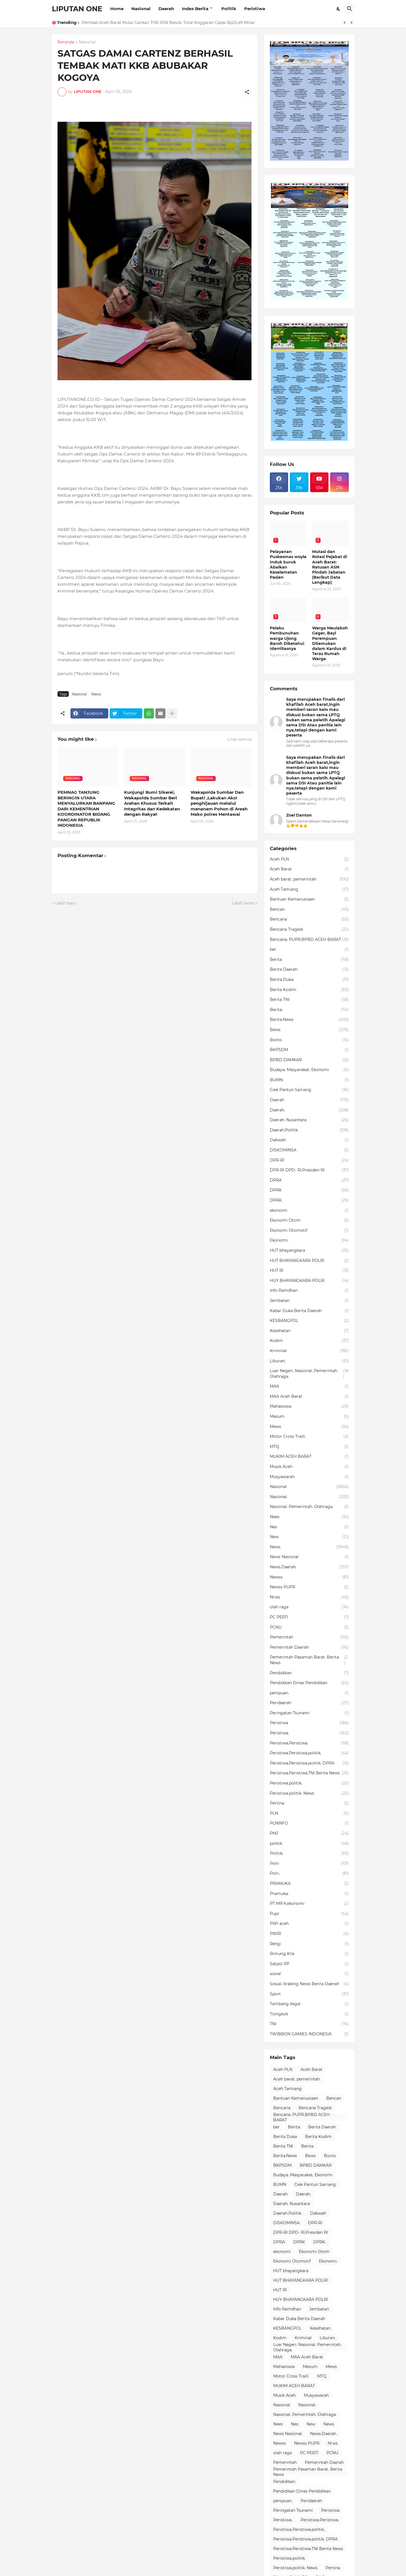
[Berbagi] (246, 91)
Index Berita (195, 8)
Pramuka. (309, 1894)
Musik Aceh (309, 1467)
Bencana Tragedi (309, 929)
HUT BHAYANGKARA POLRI (309, 1261)
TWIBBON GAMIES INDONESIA (309, 2034)
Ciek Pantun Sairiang (309, 1090)
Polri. (309, 1873)
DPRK (309, 1190)
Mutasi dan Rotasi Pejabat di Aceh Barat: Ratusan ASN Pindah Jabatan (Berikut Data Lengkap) (329, 567)
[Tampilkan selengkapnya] (172, 713)
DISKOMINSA (309, 1150)
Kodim (309, 1341)
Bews (309, 1030)
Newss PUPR (309, 1587)
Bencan (309, 909)
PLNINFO (309, 1823)
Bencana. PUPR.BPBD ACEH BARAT (309, 940)
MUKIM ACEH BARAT (309, 1457)
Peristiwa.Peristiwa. (309, 1743)
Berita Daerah (309, 969)
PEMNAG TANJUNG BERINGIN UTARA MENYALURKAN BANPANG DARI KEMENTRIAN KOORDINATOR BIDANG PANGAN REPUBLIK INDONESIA (86, 809)
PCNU (309, 1627)
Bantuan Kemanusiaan (309, 899)
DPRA (309, 1180)
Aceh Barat (309, 869)
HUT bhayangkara (309, 1250)
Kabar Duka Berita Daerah (309, 1311)
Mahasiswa (309, 1406)
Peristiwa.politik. (309, 1783)
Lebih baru (65, 903)
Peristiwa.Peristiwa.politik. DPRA (309, 1763)
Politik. (309, 1853)
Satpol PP (309, 1964)
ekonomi (309, 1210)
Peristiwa (254, 8)
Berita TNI (309, 1000)
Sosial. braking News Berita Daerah (309, 1984)
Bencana (309, 919)
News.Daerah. (309, 1567)
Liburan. (309, 1361)
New (309, 1537)
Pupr (309, 1914)
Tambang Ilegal (309, 2004)
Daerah (166, 8)
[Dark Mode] (338, 9)
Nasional (141, 8)
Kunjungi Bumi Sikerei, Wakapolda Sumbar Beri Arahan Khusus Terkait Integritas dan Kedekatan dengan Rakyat (152, 803)
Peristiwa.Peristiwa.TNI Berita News (309, 1773)
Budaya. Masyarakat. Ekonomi (309, 1070)
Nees (309, 1517)
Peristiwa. (309, 1733)
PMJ (309, 1833)
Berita (309, 960)
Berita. (309, 1010)
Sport (309, 1994)
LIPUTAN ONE (77, 9)
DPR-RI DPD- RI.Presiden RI (309, 1170)
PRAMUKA (309, 1884)
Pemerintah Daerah (309, 1647)
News (96, 694)
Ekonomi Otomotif (309, 1230)
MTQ (309, 1447)
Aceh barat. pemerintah (309, 879)
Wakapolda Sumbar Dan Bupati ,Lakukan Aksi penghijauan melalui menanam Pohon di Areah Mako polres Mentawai (219, 803)
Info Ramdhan (309, 1290)
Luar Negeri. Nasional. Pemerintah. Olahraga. (309, 1373)
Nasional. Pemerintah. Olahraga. (309, 1507)
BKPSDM (309, 1050)
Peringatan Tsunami (309, 1713)
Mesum (309, 1416)
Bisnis (309, 1040)
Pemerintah (309, 1637)
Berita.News (309, 1020)
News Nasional (309, 1557)
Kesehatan (309, 1331)
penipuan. (309, 1693)
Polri (309, 1864)
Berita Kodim (309, 990)
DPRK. (309, 1200)
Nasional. (309, 1497)
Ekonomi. (309, 1240)
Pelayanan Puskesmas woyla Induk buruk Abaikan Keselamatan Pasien (288, 564)
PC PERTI (309, 1617)
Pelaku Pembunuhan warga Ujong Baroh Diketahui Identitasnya (287, 638)
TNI (309, 2024)
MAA (309, 1386)
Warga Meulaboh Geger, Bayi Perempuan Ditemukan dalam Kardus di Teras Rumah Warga (330, 643)
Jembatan (309, 1301)
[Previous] (344, 22)
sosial (309, 1974)
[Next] (351, 22)
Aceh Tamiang (309, 889)
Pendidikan (309, 1673)
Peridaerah (309, 1703)
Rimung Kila (309, 1954)
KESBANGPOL (309, 1321)
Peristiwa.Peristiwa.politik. (309, 1753)
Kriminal (309, 1351)
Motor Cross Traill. (309, 1437)
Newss (309, 1577)
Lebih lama (243, 903)
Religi (309, 1944)
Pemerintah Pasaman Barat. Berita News (309, 1660)
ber (309, 949)
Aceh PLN (309, 859)
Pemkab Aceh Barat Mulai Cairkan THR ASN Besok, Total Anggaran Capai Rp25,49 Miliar (168, 22)
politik (309, 1844)
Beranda (66, 42)
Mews (309, 1427)
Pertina (309, 1803)
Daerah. (309, 1110)
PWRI (309, 1934)
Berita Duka (309, 980)
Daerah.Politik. (309, 1130)
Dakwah (309, 1140)
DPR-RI (309, 1160)
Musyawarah (309, 1477)
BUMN (309, 1080)
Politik (228, 8)
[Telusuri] (349, 9)
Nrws (309, 1597)
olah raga (309, 1607)
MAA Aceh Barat (309, 1396)
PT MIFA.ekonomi (309, 1904)
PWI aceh (309, 1924)
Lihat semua (239, 739)
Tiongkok (309, 2014)
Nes (309, 1527)
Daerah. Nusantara (309, 1120)
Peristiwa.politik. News (309, 1793)
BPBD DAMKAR (309, 1060)
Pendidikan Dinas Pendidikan (309, 1683)
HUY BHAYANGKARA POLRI (309, 1281)
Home (116, 8)
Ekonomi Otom (309, 1220)
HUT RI (309, 1270)
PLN (309, 1813)
